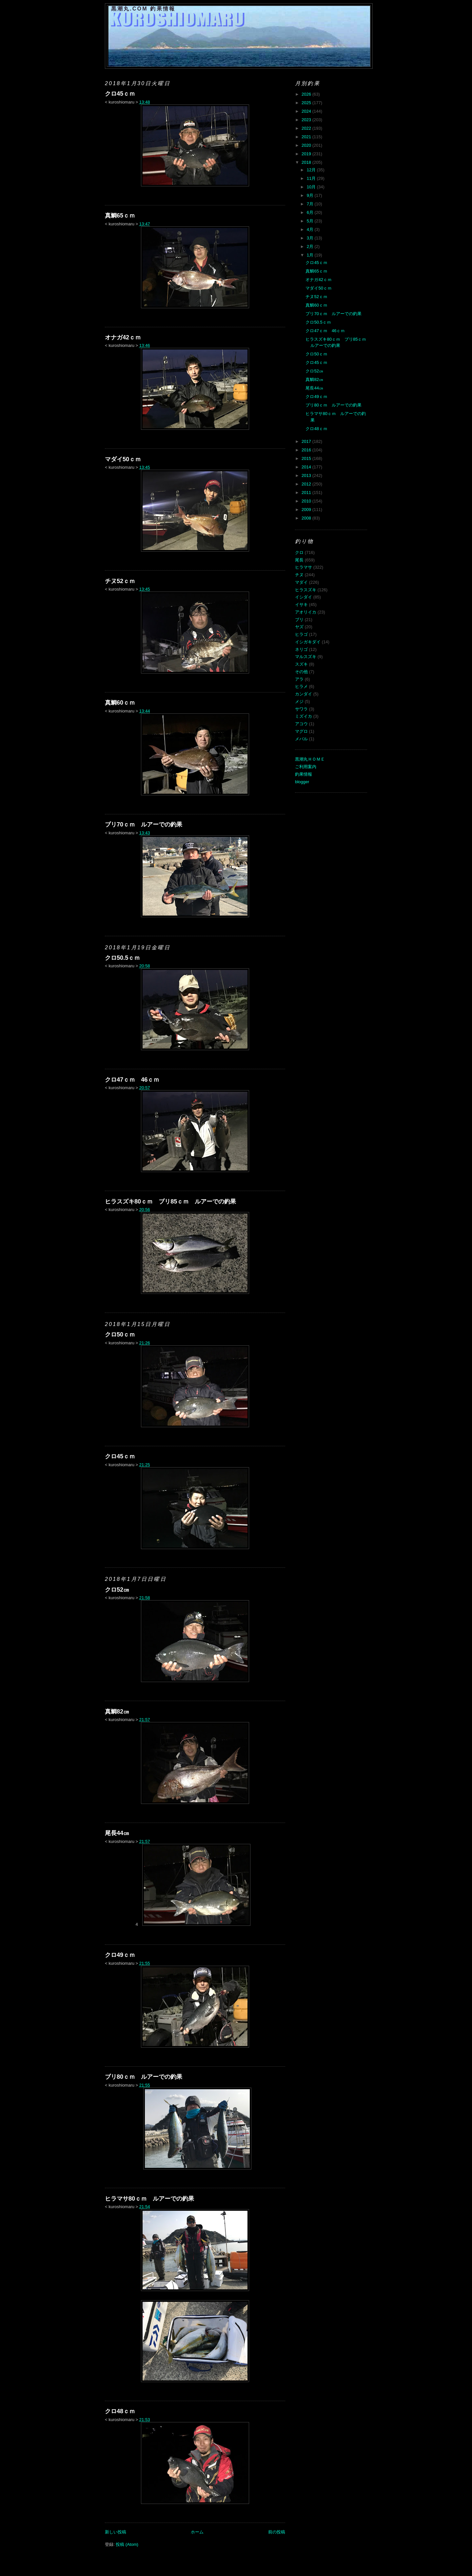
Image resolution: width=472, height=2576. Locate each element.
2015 (307, 458)
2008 (307, 518)
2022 (307, 128)
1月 (311, 255)
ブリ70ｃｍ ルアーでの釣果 (143, 824)
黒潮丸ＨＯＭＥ (310, 759)
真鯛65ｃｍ (120, 215)
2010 (307, 501)
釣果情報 (303, 774)
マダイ (301, 582)
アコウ (301, 723)
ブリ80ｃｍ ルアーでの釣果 (143, 2077)
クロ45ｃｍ (120, 93)
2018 (307, 162)
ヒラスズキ (305, 589)
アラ (299, 679)
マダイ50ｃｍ (123, 459)
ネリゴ (301, 649)
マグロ (301, 731)
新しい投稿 (115, 2531)
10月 (312, 186)
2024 (307, 111)
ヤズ (299, 626)
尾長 (299, 560)
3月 (311, 238)
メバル (301, 738)
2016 (307, 449)
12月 (312, 169)
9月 (311, 195)
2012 (307, 484)
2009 (307, 509)
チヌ (299, 574)
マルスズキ (305, 656)
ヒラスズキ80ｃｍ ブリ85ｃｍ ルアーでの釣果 (170, 1201)
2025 (307, 102)
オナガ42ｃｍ (123, 337)
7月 (311, 203)
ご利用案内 (305, 766)
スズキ (301, 664)
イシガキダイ (308, 641)
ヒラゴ (301, 634)
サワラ (301, 709)
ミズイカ (303, 716)
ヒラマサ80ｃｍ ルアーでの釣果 (149, 2198)
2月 (311, 246)
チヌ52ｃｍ (120, 581)
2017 (307, 441)
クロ (299, 552)
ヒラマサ (303, 567)
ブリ (299, 619)
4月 (311, 229)
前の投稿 (276, 2531)
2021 (307, 136)
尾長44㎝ (117, 1833)
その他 (301, 671)
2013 (307, 475)
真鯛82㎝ (117, 1711)
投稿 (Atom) (127, 2544)
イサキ (301, 604)
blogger (302, 781)
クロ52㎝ (117, 1589)
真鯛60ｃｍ (120, 702)
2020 (307, 145)
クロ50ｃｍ (120, 1334)
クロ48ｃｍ (120, 2411)
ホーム (197, 2531)
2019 (307, 153)
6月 (311, 212)
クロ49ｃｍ (120, 1955)
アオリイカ (305, 612)
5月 (311, 220)
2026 (307, 94)
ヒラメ (301, 686)
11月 (312, 178)
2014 (307, 466)
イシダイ (303, 597)
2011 (307, 492)
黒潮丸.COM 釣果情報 (143, 8)
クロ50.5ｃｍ (122, 958)
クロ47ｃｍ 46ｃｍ (132, 1079)
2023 (307, 119)
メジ (299, 701)
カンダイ (303, 693)
